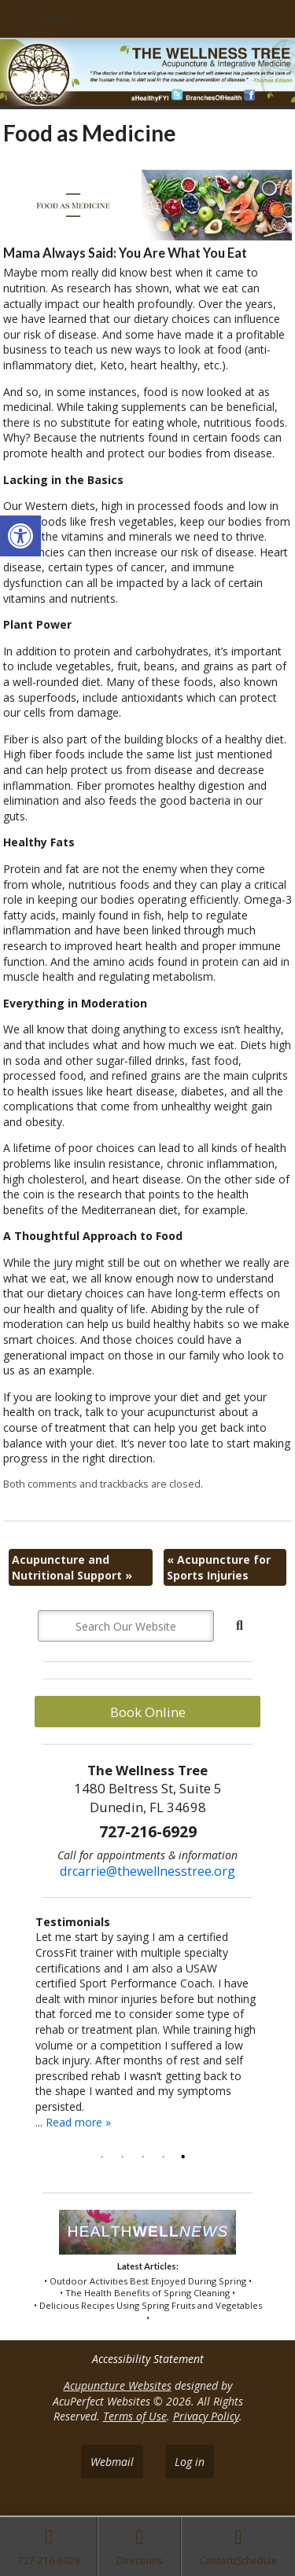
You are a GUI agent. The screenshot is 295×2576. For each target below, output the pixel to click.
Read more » (78, 2122)
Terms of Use (135, 2416)
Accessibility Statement (148, 2358)
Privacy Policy (206, 2416)
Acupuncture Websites (117, 2385)
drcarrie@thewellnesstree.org (147, 1871)
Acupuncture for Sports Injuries (219, 1567)
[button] (20, 536)
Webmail (112, 2461)
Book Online (148, 1712)
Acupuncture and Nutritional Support (72, 1567)
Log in (190, 2461)
